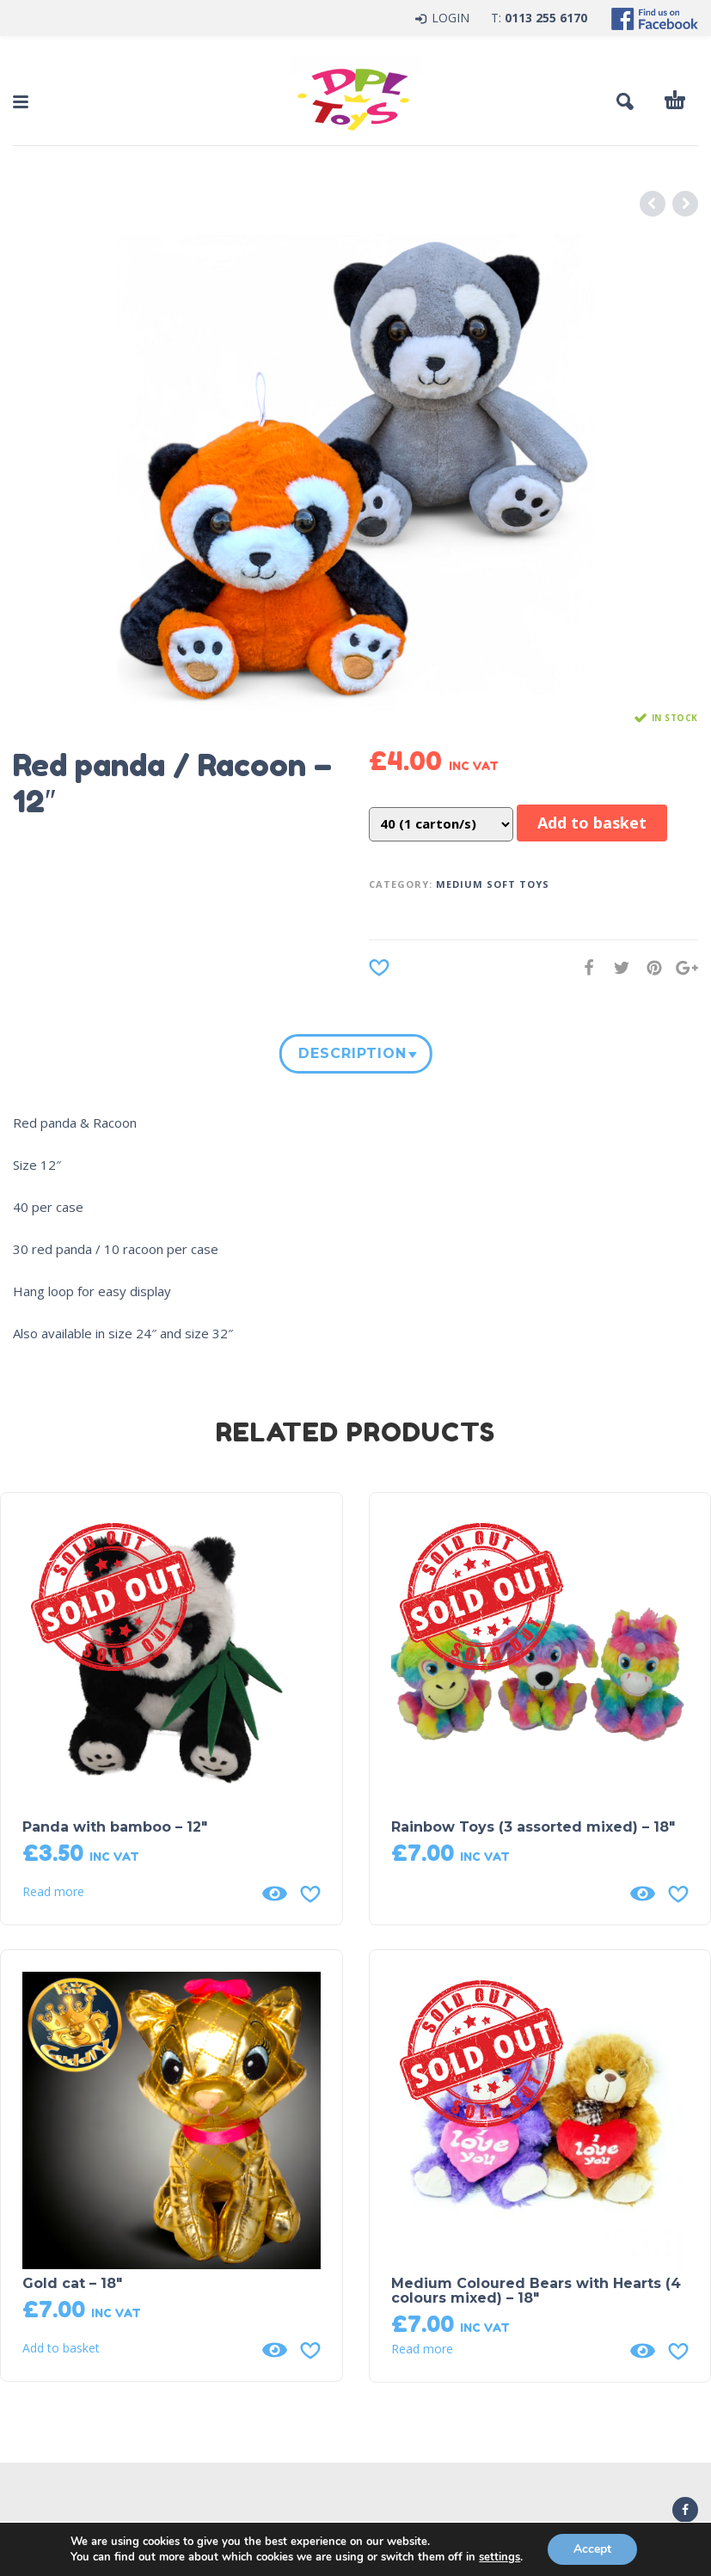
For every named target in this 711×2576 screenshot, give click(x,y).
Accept (592, 2549)
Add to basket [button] (61, 2348)
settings (499, 2557)
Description (351, 1053)
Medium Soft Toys (492, 884)
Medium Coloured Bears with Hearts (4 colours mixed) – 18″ (536, 2290)
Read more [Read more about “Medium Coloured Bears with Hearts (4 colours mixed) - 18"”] (422, 2349)
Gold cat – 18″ (72, 2283)
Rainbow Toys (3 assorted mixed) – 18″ (533, 1827)
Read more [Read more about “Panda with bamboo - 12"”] (53, 1892)
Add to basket (592, 822)
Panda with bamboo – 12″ (114, 1827)
